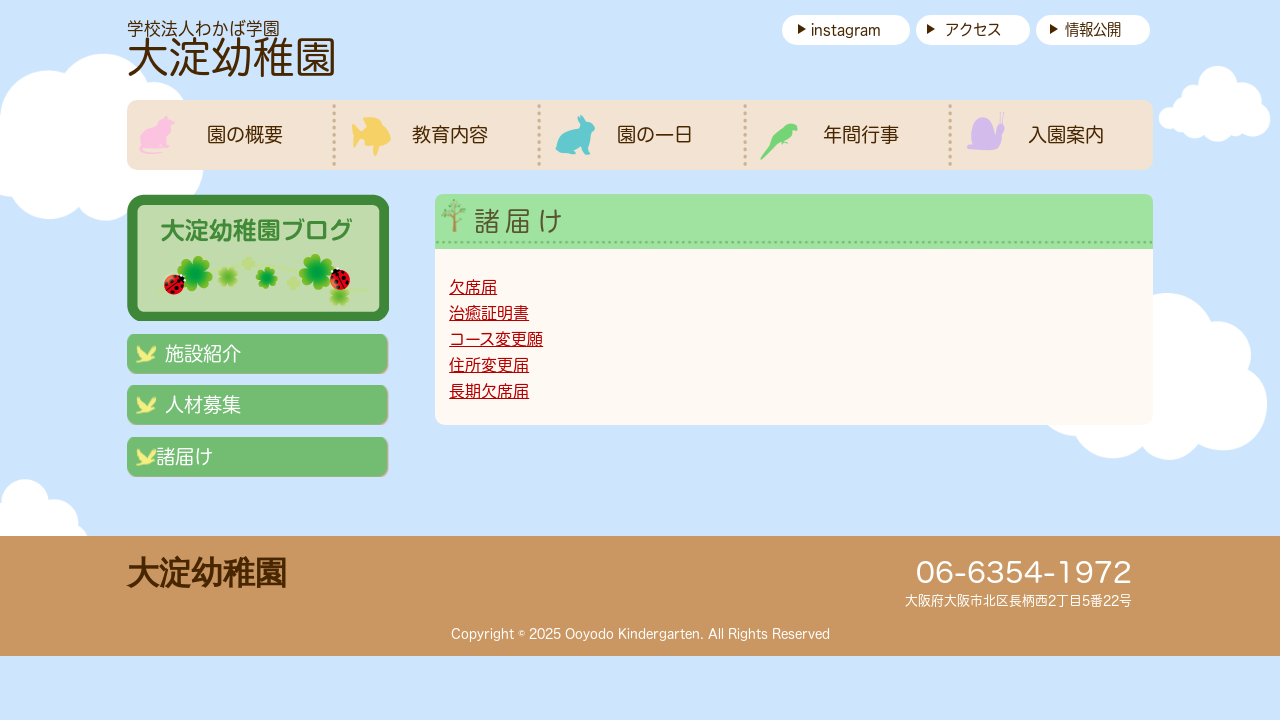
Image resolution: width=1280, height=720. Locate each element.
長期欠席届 (489, 391)
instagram (846, 29)
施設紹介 (203, 353)
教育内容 (450, 134)
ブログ (258, 253)
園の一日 (655, 134)
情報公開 (1093, 29)
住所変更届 (489, 365)
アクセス (973, 29)
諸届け (184, 456)
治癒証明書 (489, 313)
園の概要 (245, 134)
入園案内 (1066, 134)
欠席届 (473, 287)
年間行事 (861, 134)
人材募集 (203, 404)
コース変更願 (496, 339)
